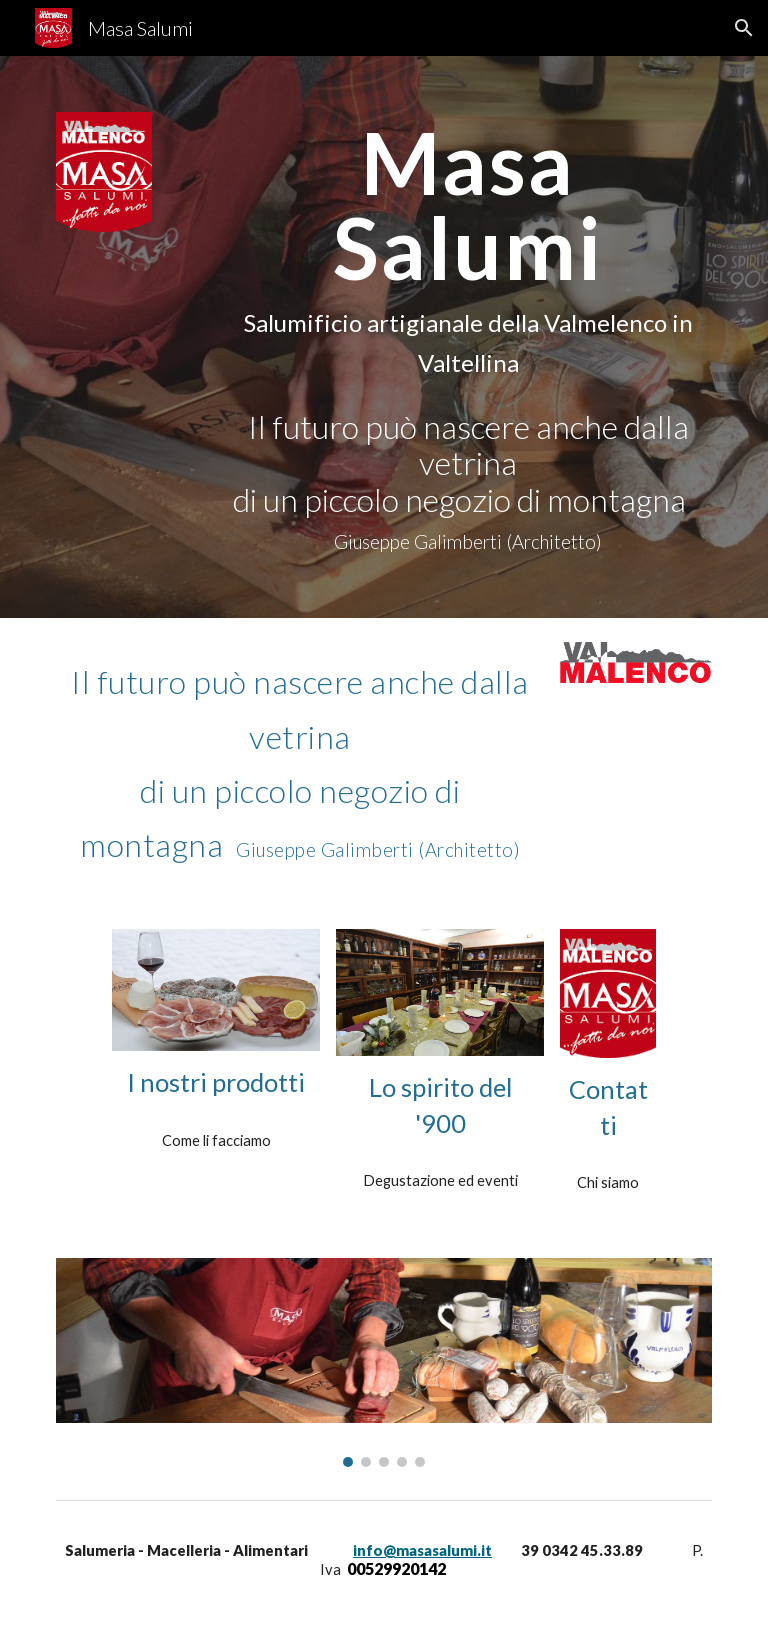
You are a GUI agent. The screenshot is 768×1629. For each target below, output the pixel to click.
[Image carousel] (383, 1363)
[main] (467, 337)
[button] (744, 28)
